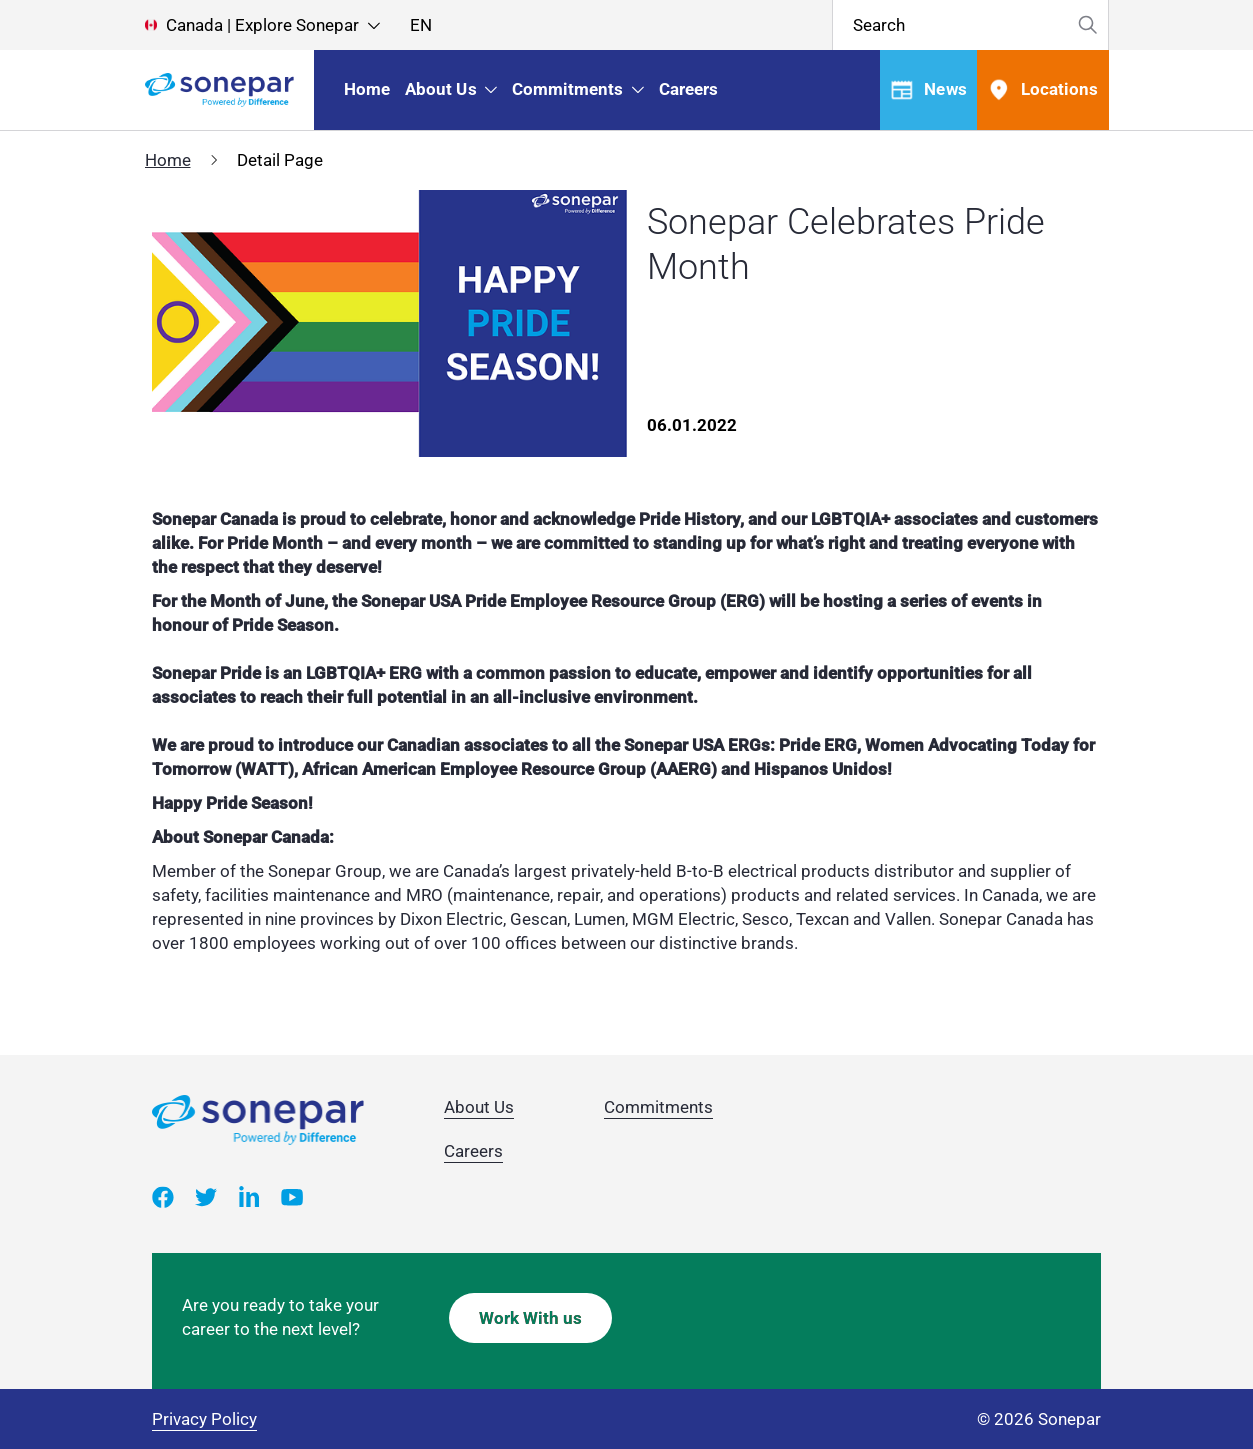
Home (168, 160)
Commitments (658, 1107)
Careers (473, 1151)
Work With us (530, 1318)
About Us (479, 1107)
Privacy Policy (204, 1419)
